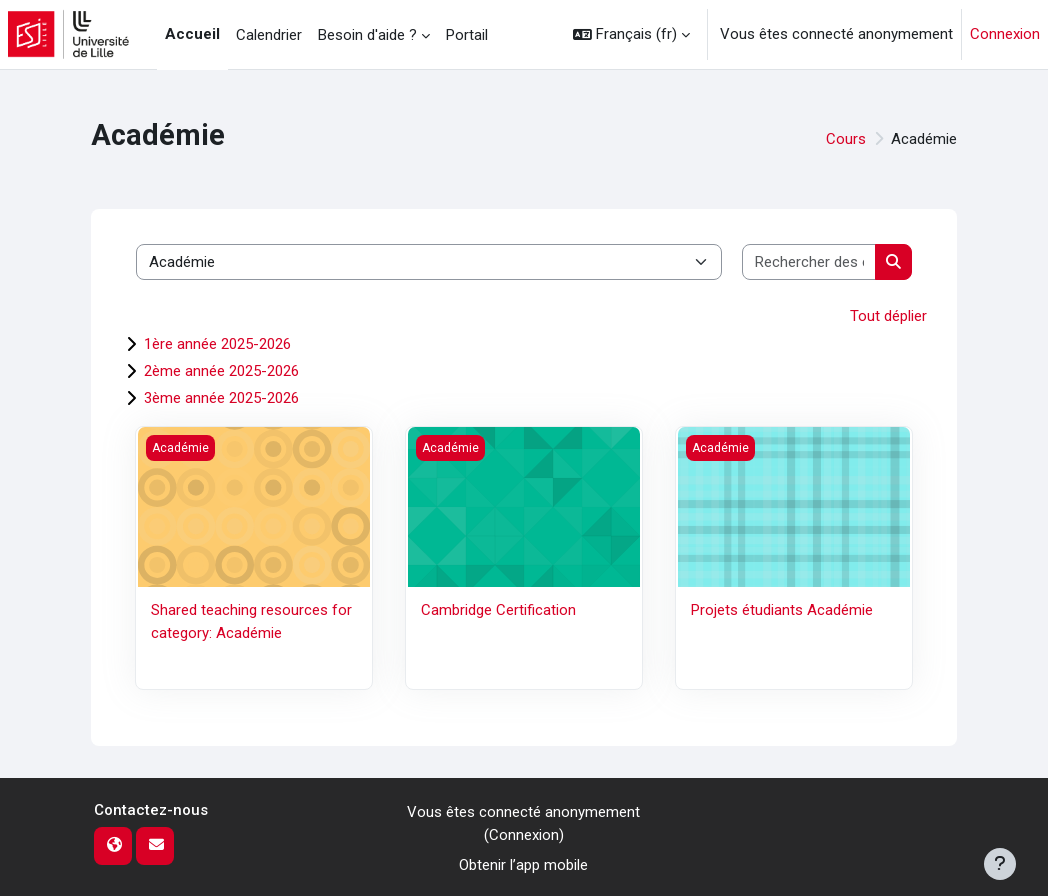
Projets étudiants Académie (782, 610)
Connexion (1005, 34)
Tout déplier (888, 316)
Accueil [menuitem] (192, 34)
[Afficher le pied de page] (1000, 864)
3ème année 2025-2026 (221, 398)
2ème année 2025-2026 (221, 371)
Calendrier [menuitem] (269, 35)
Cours (846, 139)
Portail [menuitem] (467, 35)
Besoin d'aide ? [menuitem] (367, 35)
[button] (631, 34)
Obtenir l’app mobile (523, 865)
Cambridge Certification (498, 610)
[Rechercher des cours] (809, 262)
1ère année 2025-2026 (217, 344)
